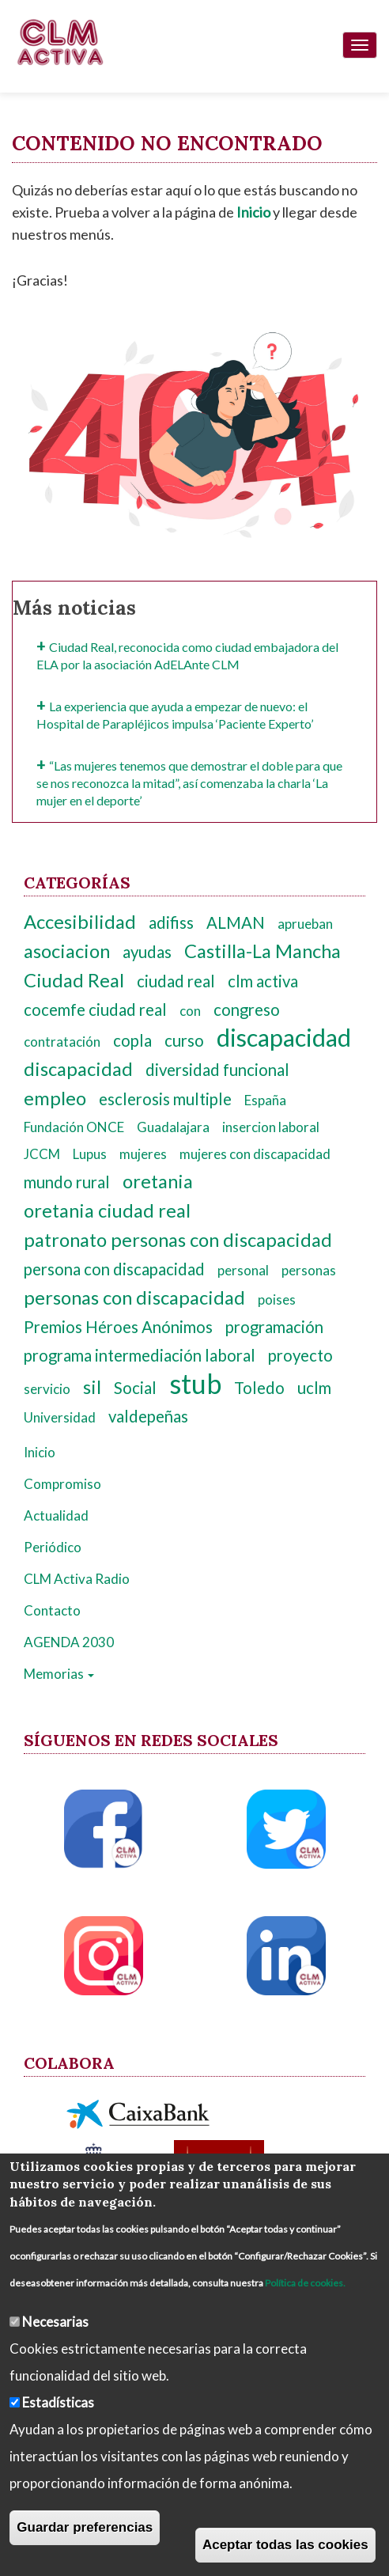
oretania (158, 1181)
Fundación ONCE (74, 1127)
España (265, 1100)
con (190, 1010)
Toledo (259, 1387)
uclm (314, 1387)
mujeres (143, 1154)
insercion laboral (270, 1127)
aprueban (305, 923)
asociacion (67, 951)
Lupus (90, 1154)
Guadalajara (173, 1127)
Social (135, 1387)
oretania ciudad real (107, 1210)
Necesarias (55, 2321)
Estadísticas (58, 2402)
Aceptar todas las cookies (285, 2544)
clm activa (263, 981)
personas (308, 1270)
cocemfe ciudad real (95, 1009)
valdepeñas (148, 1416)
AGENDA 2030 (69, 1642)
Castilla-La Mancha (262, 951)
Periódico (52, 1547)
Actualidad (56, 1515)
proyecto (300, 1355)
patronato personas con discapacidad (178, 1240)
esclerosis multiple (165, 1098)
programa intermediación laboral (139, 1355)
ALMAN (235, 922)
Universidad (60, 1417)
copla (132, 1040)
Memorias (59, 1673)
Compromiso (62, 1484)
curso (184, 1040)
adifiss (171, 922)
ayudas (147, 951)
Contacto (52, 1610)
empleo (55, 1098)
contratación (62, 1041)
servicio (47, 1389)
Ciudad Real (74, 980)
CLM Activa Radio (77, 1578)
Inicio (39, 1452)
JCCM (42, 1154)
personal (243, 1270)
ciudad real (176, 981)
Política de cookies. (305, 2283)
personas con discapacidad (134, 1297)
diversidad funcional (217, 1069)
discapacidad (284, 1037)
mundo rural (67, 1181)
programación (274, 1326)
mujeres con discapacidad (254, 1154)
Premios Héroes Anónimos (118, 1326)
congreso (246, 1009)
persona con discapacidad (114, 1269)
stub (195, 1383)
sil (92, 1387)
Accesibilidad (80, 922)
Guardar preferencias (85, 2527)
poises (277, 1299)
